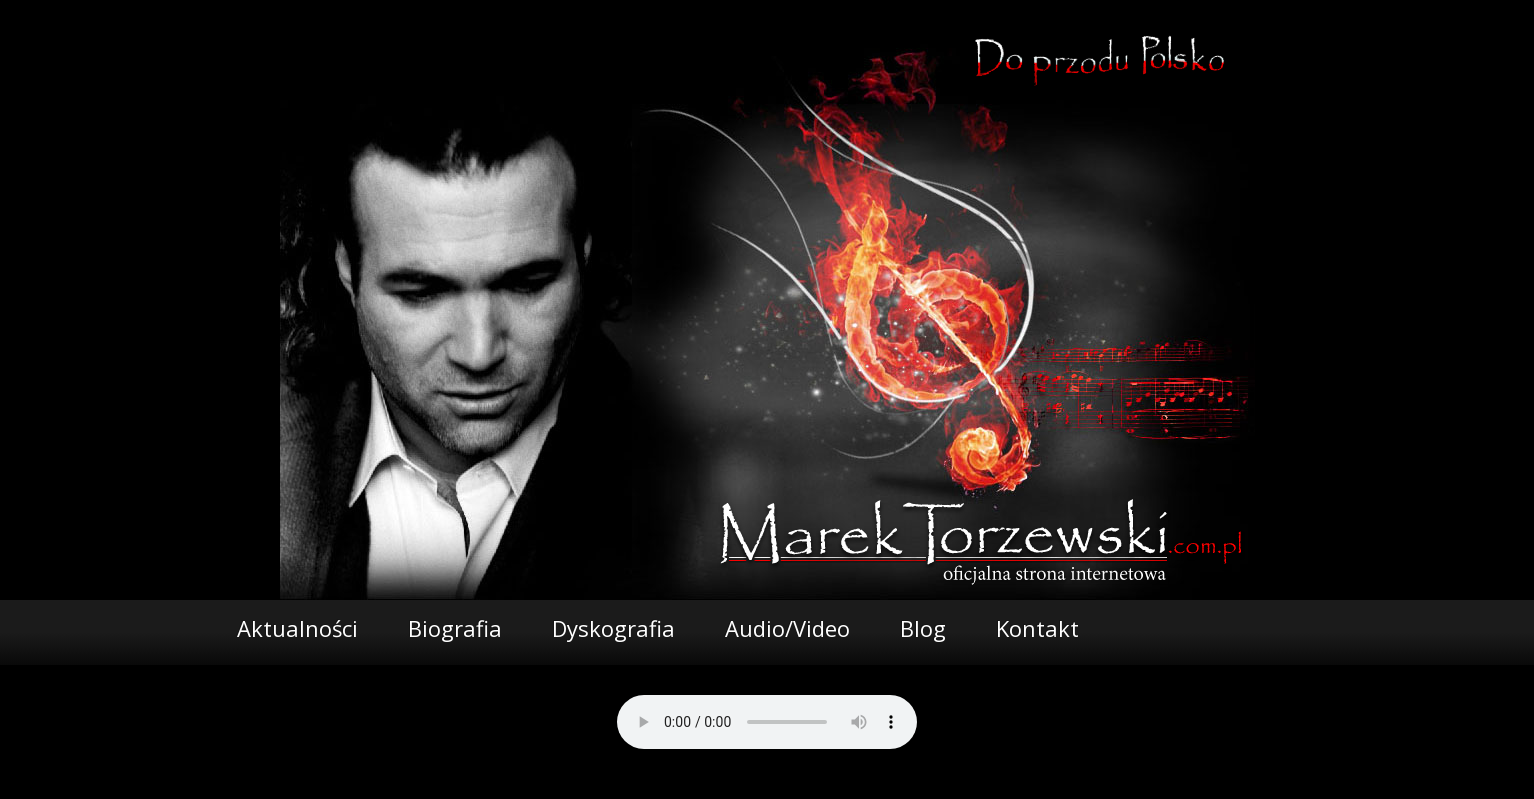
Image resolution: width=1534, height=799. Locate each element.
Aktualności (297, 628)
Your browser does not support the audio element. (767, 722)
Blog (923, 628)
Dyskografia (613, 628)
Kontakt (1037, 628)
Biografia (455, 628)
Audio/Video (787, 628)
